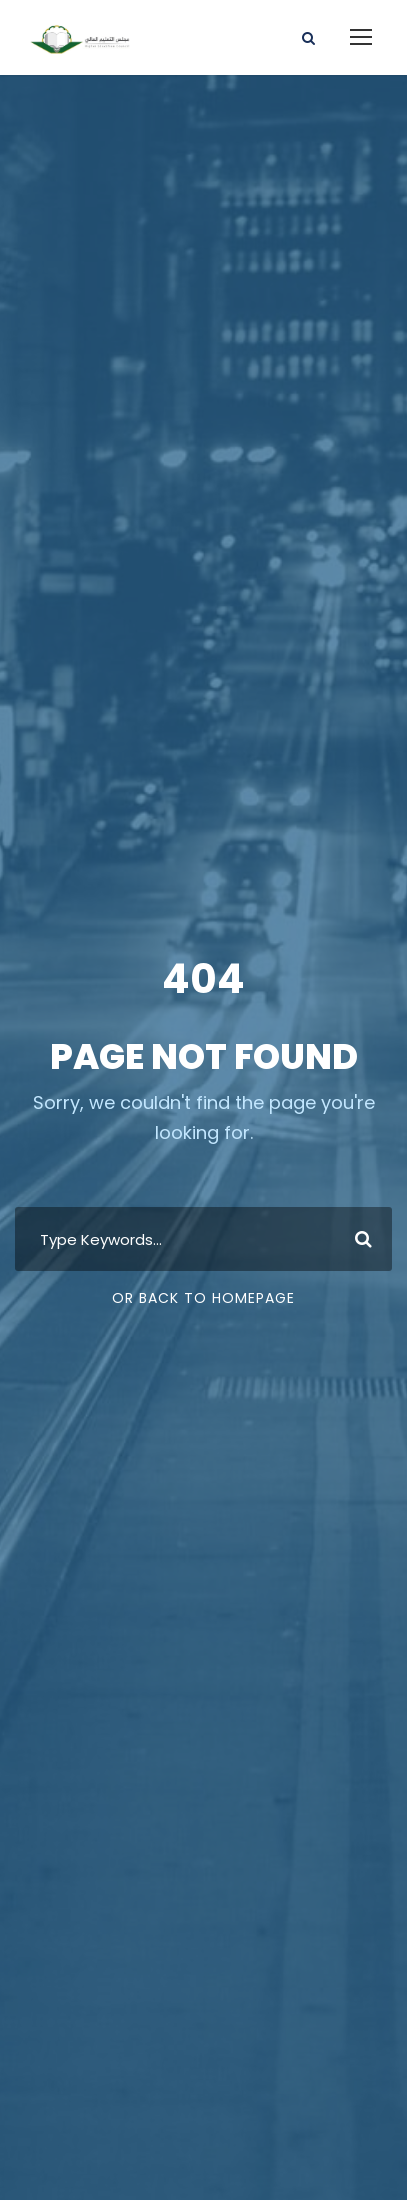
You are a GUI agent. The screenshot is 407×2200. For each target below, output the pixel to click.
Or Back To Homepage (203, 1298)
